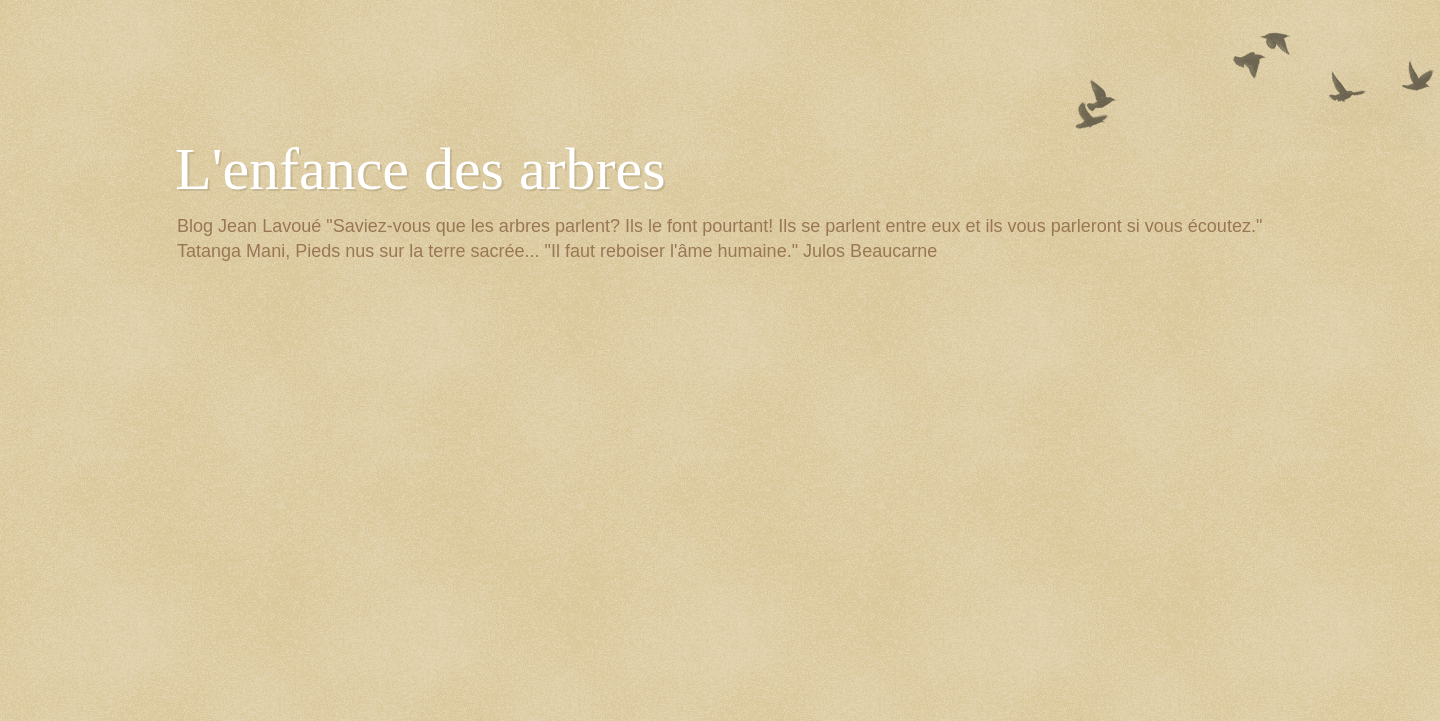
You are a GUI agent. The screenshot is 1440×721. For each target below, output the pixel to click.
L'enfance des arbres (420, 169)
